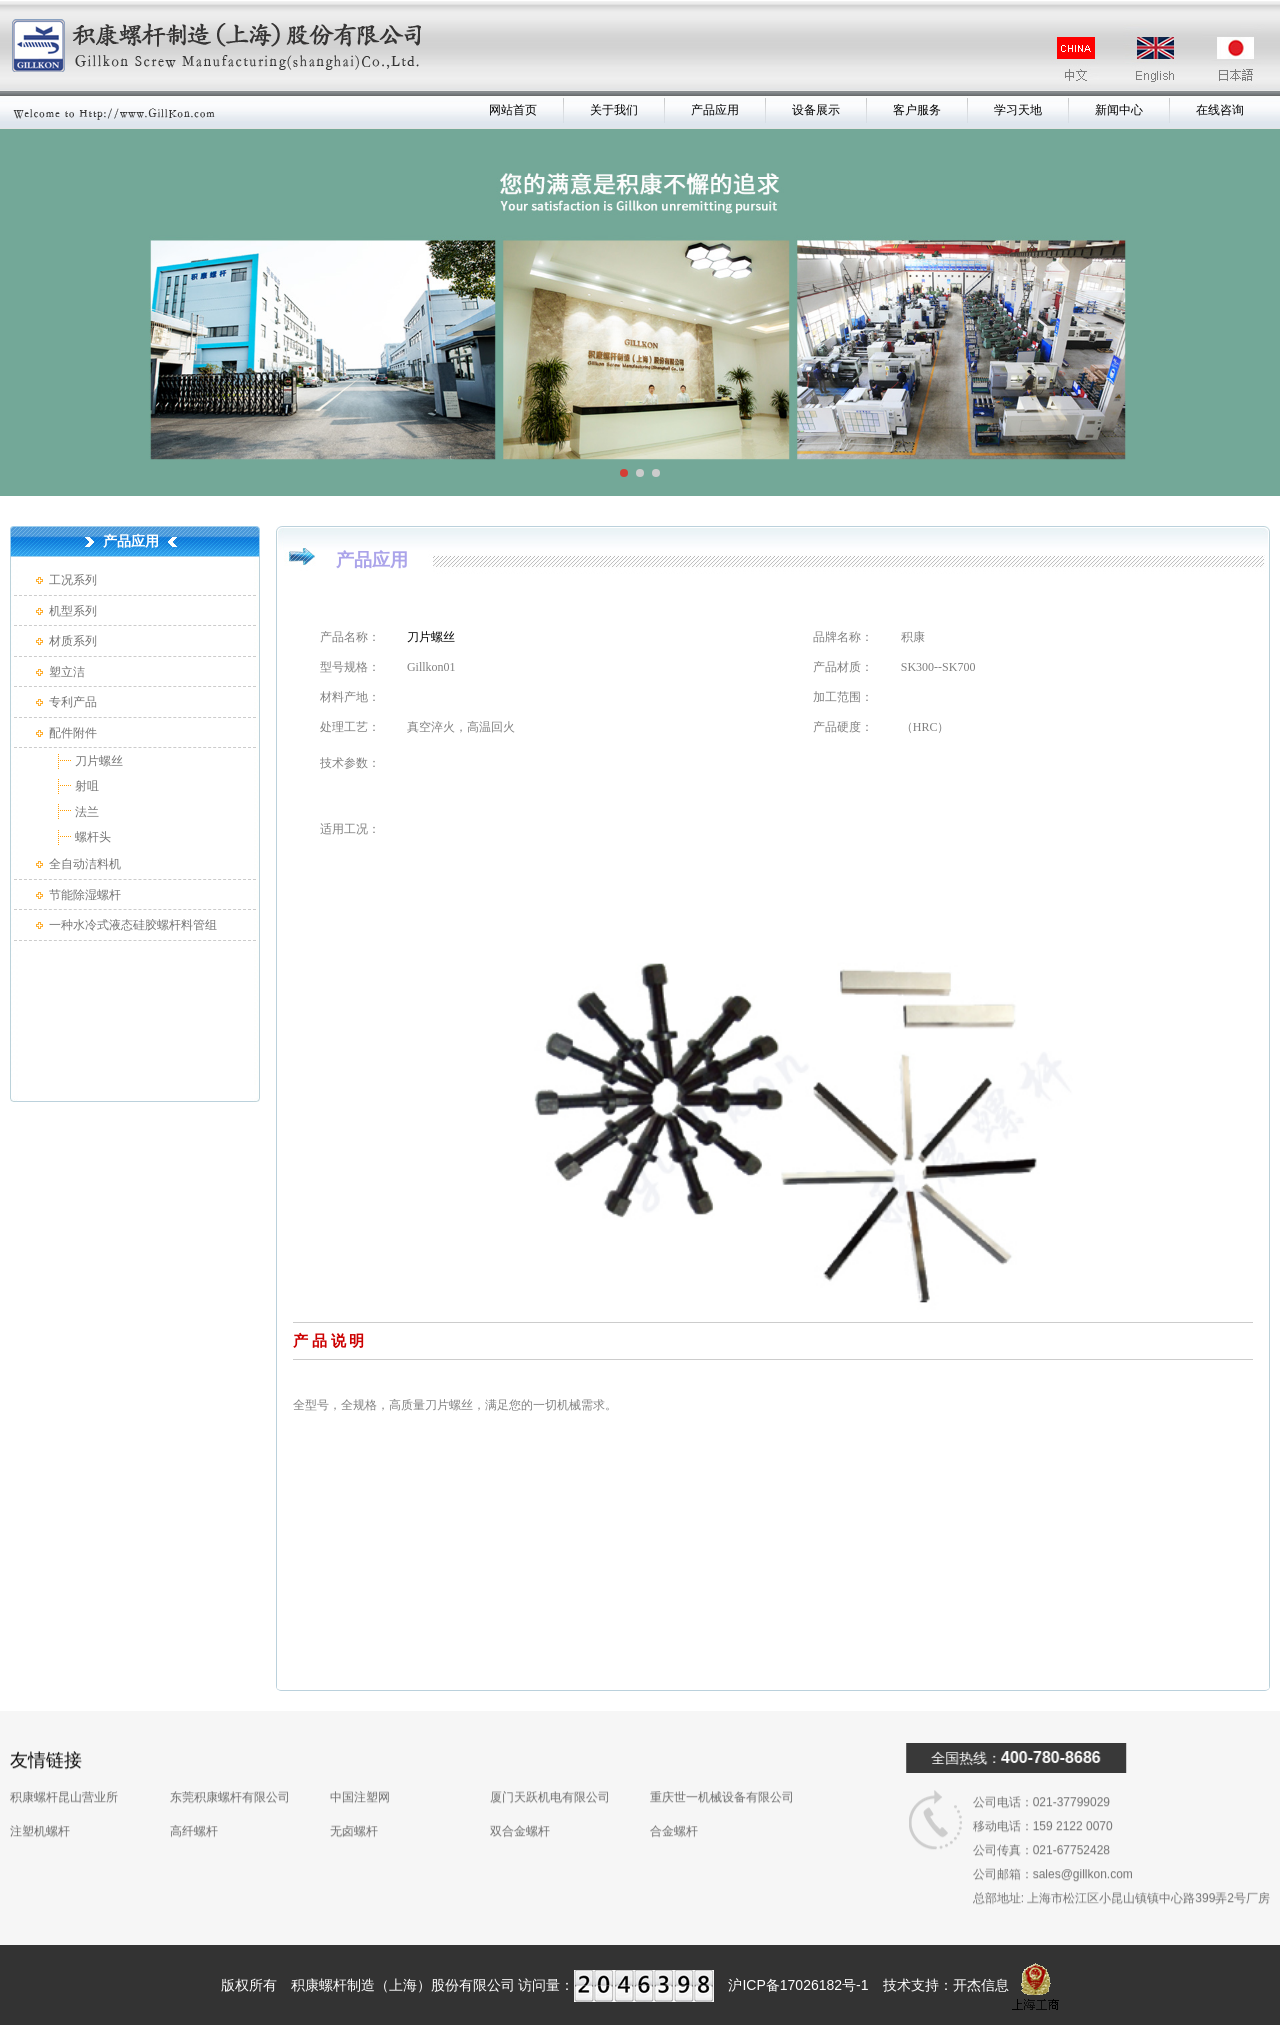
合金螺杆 (674, 1803)
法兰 (85, 812)
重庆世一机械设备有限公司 (722, 1769)
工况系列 (73, 580)
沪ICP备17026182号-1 (798, 1985)
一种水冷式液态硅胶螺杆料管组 (133, 925)
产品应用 (715, 110)
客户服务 (917, 110)
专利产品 (73, 702)
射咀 (85, 786)
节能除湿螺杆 (85, 895)
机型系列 (73, 611)
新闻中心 (1119, 110)
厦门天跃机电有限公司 (550, 1769)
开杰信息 (981, 1985)
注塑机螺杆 (40, 1803)
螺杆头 (91, 837)
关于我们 (614, 110)
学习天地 (1018, 110)
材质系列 (73, 641)
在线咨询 (1220, 110)
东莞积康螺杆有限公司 (230, 1769)
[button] (624, 473)
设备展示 (816, 110)
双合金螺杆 (520, 1803)
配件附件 (73, 733)
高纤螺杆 (194, 1803)
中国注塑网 (360, 1769)
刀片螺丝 (97, 761)
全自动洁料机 (85, 864)
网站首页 (513, 110)
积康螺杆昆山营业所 (64, 1769)
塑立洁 (67, 672)
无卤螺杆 (354, 1803)
